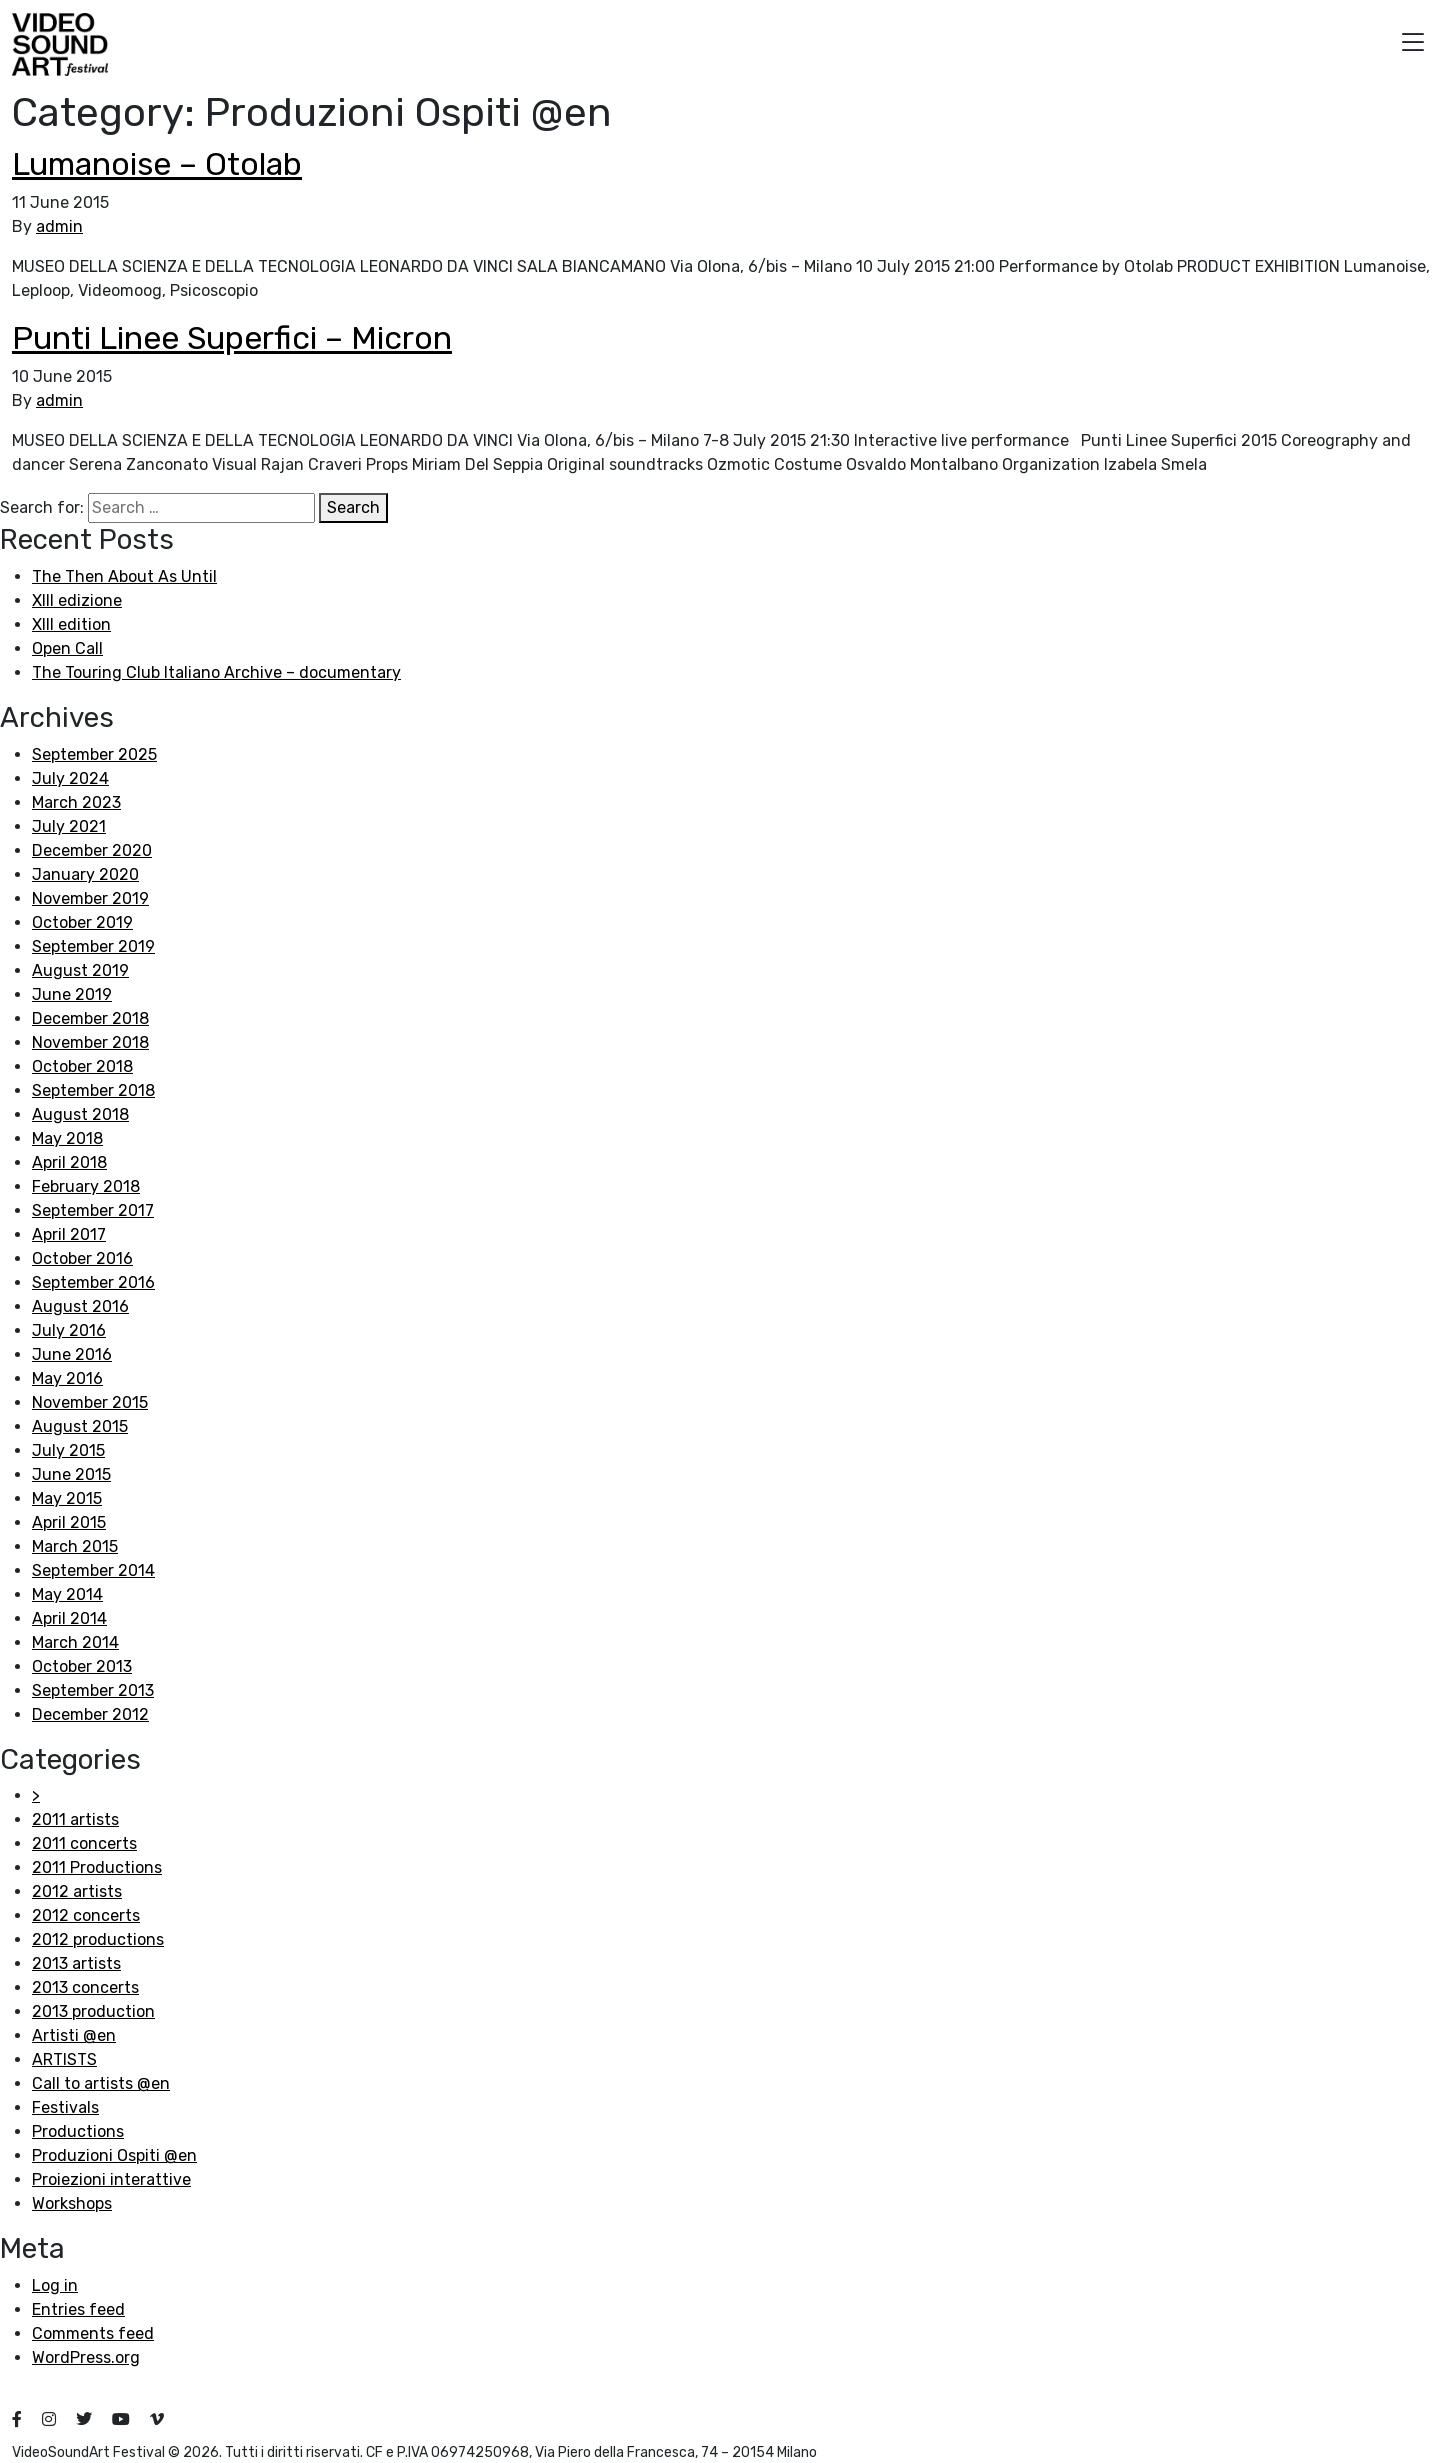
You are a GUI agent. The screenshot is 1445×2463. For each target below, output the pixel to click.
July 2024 (70, 778)
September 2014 (93, 1570)
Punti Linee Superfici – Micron (232, 338)
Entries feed (78, 2309)
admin (59, 226)
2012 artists (77, 1891)
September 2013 (93, 1690)
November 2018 (90, 1042)
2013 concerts (85, 1987)
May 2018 (67, 1138)
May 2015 (67, 1498)
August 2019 (80, 970)
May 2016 (67, 1378)
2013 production (93, 2011)
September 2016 (93, 1282)
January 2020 (85, 874)
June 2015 (71, 1474)
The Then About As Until (124, 576)
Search (353, 507)
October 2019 (82, 922)
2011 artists (75, 1819)
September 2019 (93, 946)
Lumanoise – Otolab (157, 164)
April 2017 (69, 1234)
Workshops (72, 2203)
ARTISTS (64, 2059)
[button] (1413, 44)
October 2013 (82, 1666)
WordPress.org (86, 2357)
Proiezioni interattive (111, 2179)
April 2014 (69, 1618)
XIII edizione (77, 600)
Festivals (65, 2107)
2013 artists (76, 1963)
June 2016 (72, 1354)
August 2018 (80, 1114)
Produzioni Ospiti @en (114, 2155)
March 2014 (75, 1642)
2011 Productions (97, 1867)
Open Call (67, 648)
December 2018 (90, 1018)
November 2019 (90, 898)
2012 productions (98, 1939)
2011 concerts (84, 1843)
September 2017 (93, 1210)
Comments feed (93, 2333)
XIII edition (71, 624)
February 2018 (86, 1186)
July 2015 (68, 1450)
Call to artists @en (101, 2083)
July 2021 (69, 826)
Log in (55, 2285)
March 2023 (76, 802)
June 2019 (72, 994)
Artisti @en (74, 2035)
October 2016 (82, 1258)
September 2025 (94, 754)
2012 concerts (86, 1915)
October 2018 (82, 1066)
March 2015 (75, 1546)
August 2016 (80, 1306)
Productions (78, 2131)
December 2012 (90, 1714)
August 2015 (80, 1426)
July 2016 (69, 1330)
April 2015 (69, 1522)
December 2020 (92, 850)
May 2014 (67, 1594)
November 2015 (90, 1402)
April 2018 (69, 1162)
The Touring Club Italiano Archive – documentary (216, 672)
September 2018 (93, 1090)
